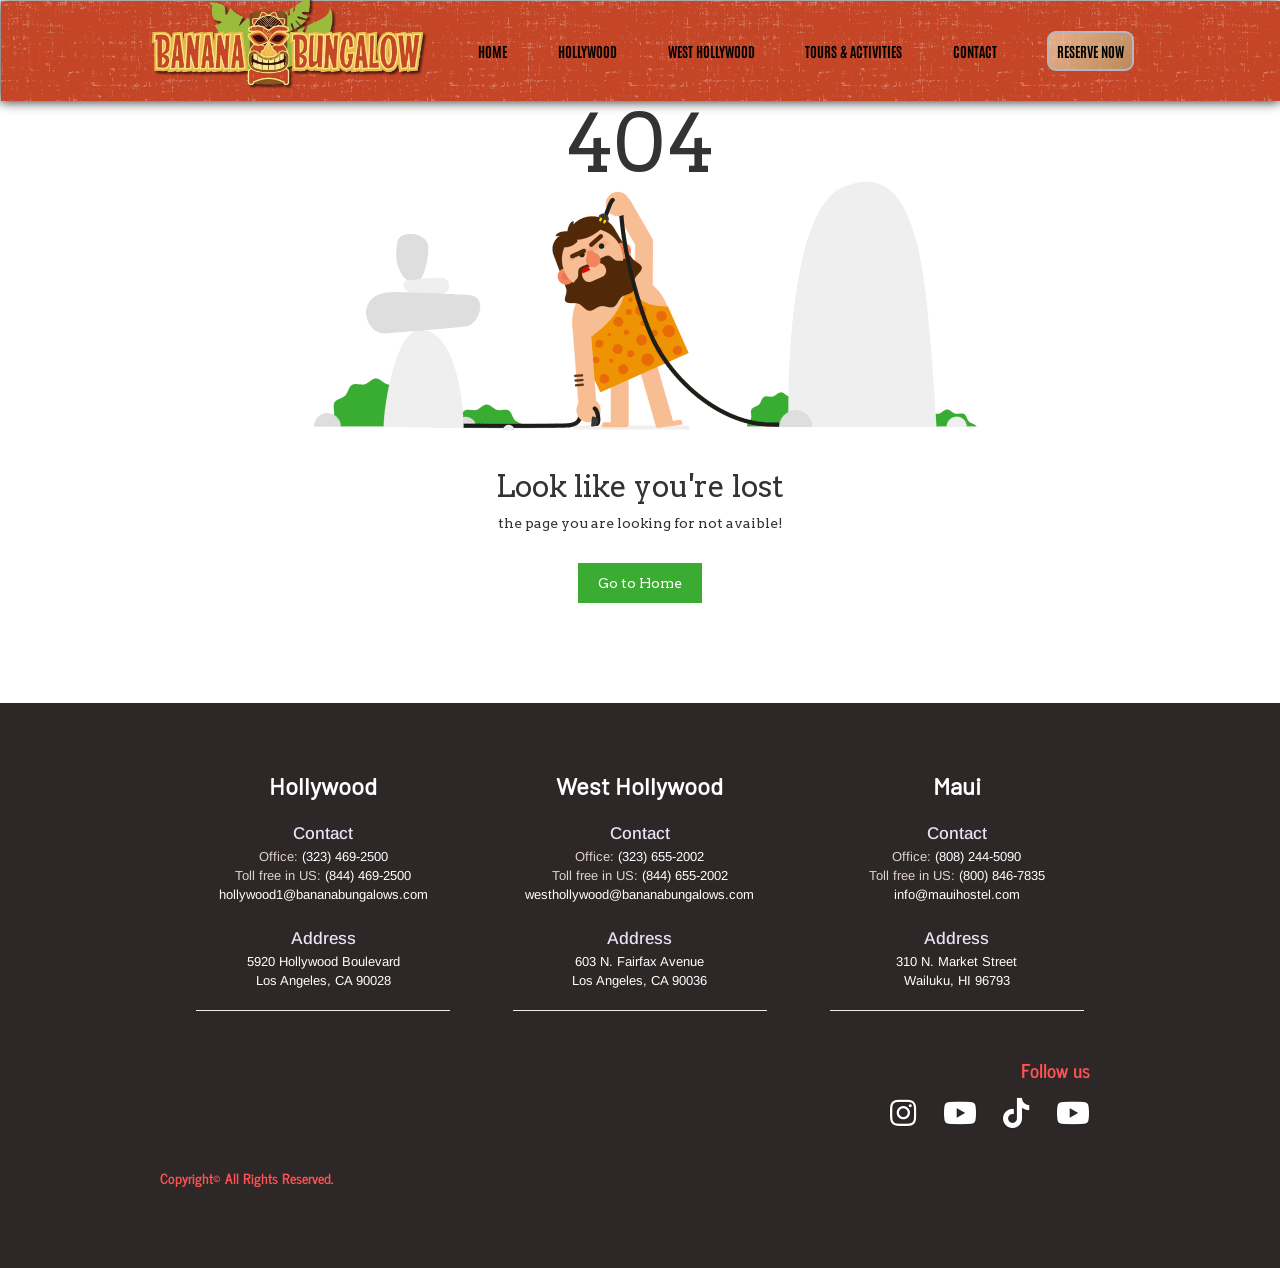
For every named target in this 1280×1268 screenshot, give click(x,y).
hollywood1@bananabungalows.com (323, 894)
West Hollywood (711, 51)
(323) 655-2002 (661, 856)
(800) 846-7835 (1002, 875)
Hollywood (587, 51)
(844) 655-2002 (685, 875)
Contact (975, 51)
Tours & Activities (853, 51)
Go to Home (640, 583)
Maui (957, 785)
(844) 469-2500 (368, 875)
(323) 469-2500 (345, 856)
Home (492, 51)
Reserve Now (1090, 51)
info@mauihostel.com (957, 894)
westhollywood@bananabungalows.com (639, 894)
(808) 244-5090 (978, 856)
